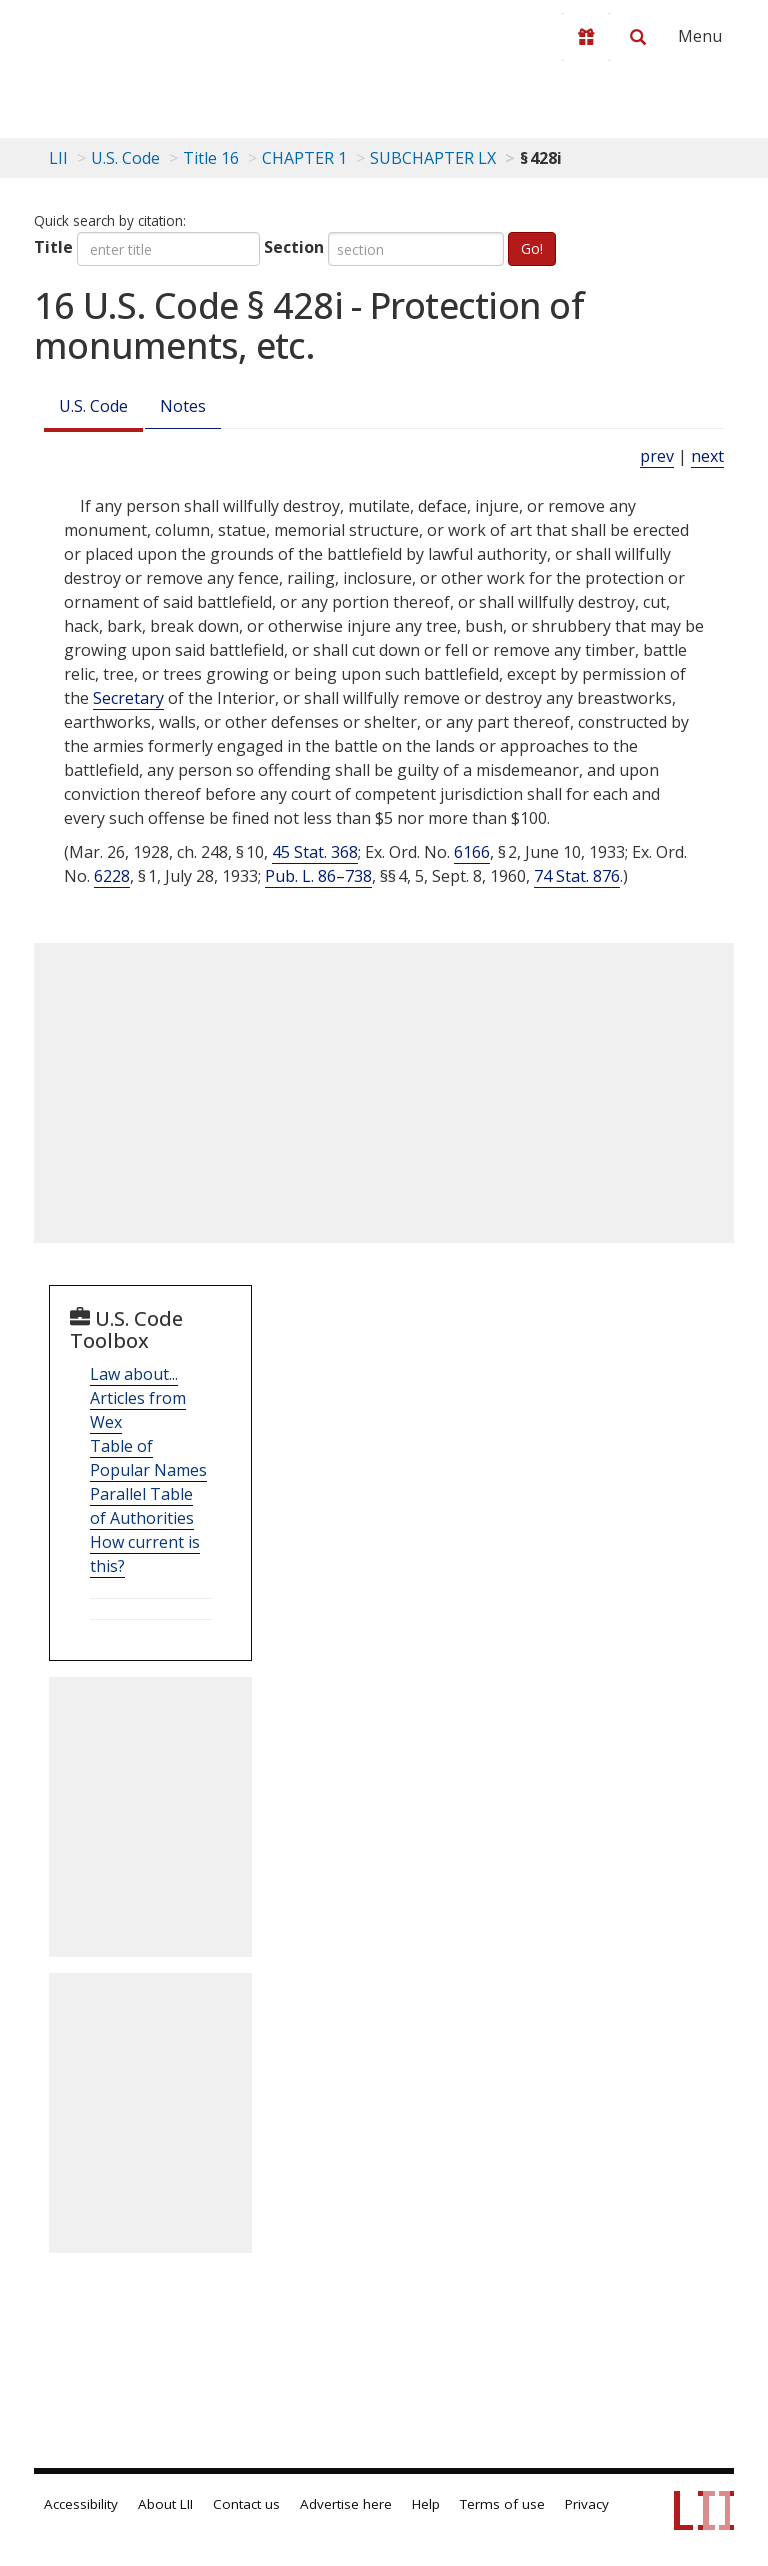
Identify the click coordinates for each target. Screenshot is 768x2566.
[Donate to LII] (586, 37)
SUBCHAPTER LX (433, 158)
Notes (183, 406)
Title (53, 247)
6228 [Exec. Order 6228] (112, 876)
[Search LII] (638, 37)
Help (426, 2504)
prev (657, 456)
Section (294, 247)
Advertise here (346, 2504)
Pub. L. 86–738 (318, 876)
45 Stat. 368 (315, 852)
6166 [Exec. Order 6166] (472, 852)
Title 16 (211, 158)
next (707, 456)
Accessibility (81, 2504)
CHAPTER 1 (304, 158)
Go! (532, 248)
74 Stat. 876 (577, 876)
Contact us (246, 2504)
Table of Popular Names (148, 1458)
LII (58, 158)
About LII (165, 2504)
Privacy (587, 2504)
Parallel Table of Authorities (142, 1506)
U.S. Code (93, 406)
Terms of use (502, 2504)
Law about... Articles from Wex (138, 1398)
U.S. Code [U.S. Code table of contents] (125, 158)
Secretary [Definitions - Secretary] (128, 698)
